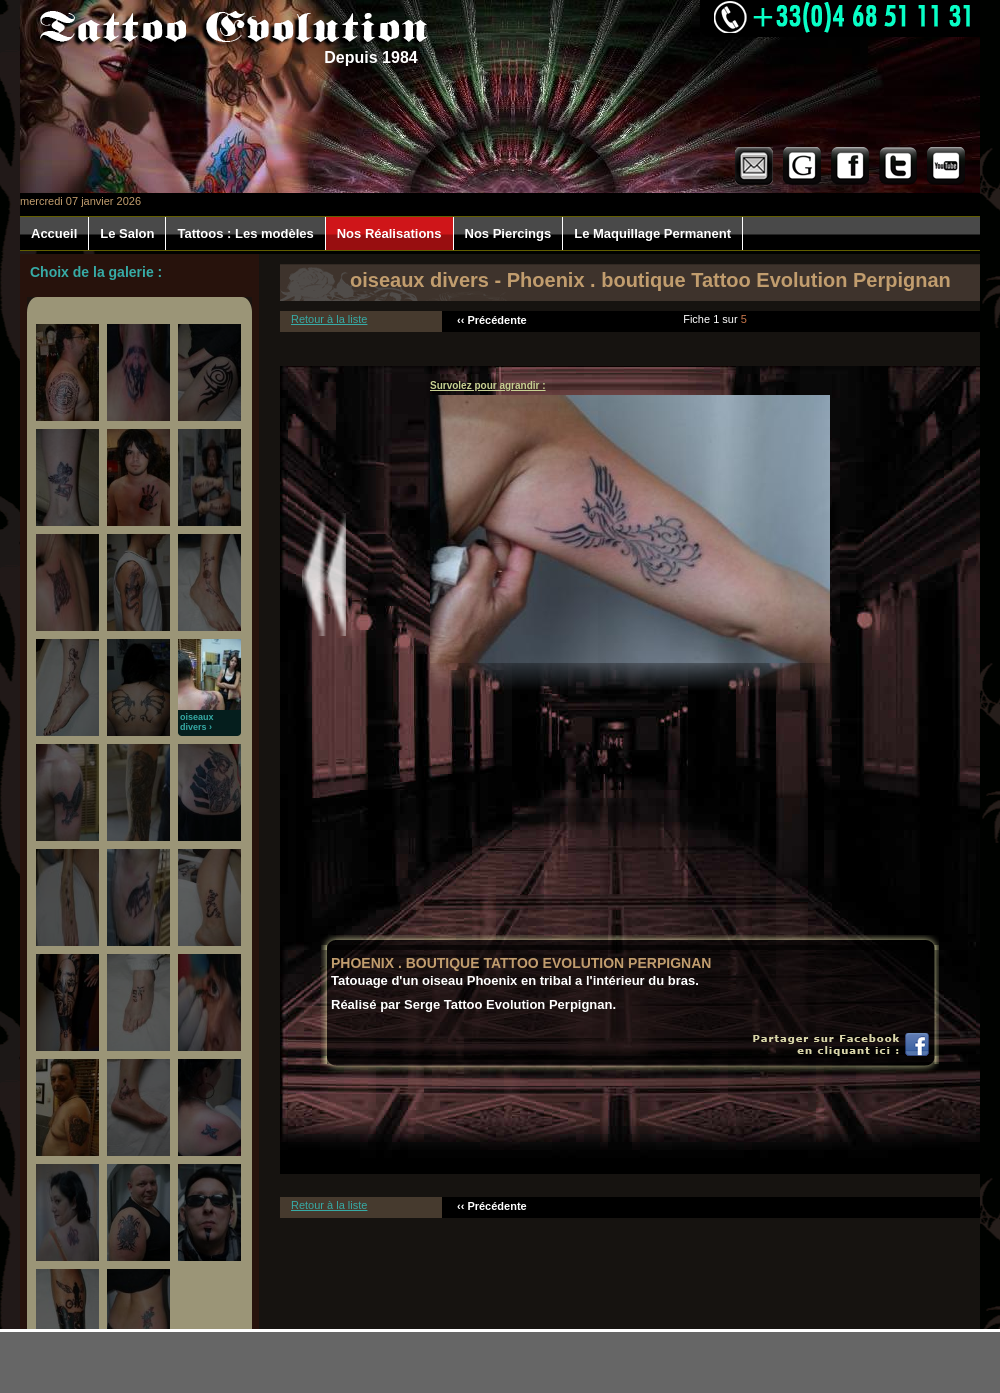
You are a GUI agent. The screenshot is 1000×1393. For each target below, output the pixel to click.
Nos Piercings (508, 233)
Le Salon (127, 233)
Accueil (54, 233)
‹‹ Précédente (492, 320)
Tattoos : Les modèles (245, 233)
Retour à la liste (329, 319)
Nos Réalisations (389, 233)
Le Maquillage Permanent (652, 233)
